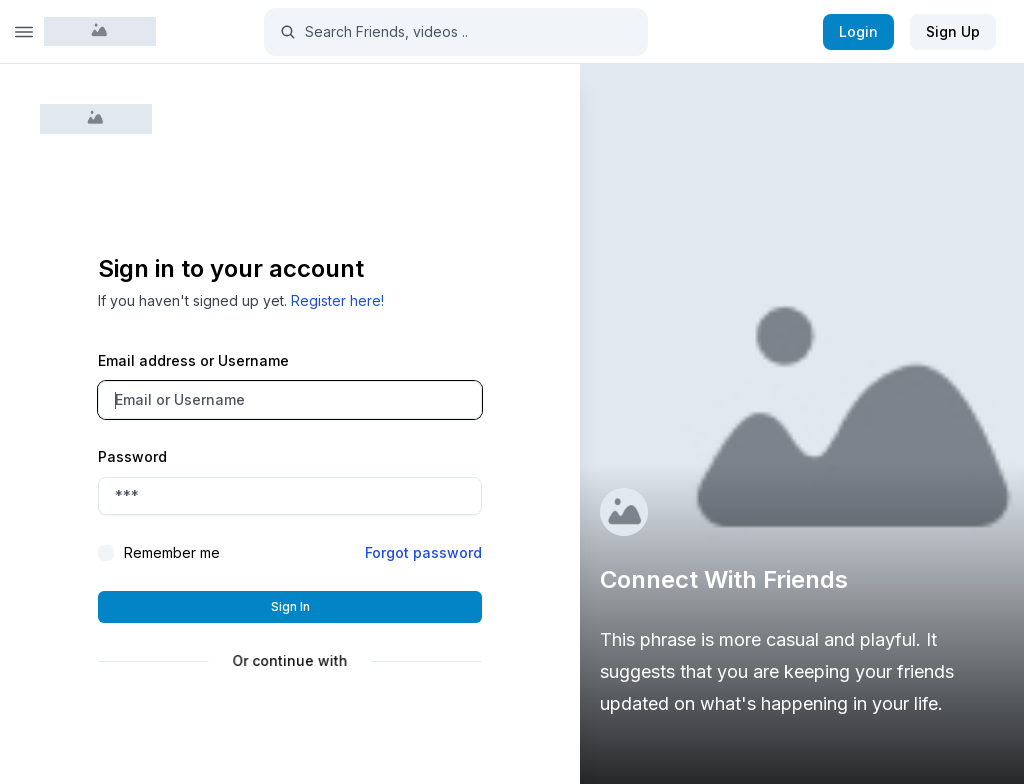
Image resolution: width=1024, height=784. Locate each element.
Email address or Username (193, 360)
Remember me (172, 552)
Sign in (290, 606)
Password (132, 456)
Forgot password (423, 552)
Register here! (337, 300)
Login (858, 31)
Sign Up (953, 31)
